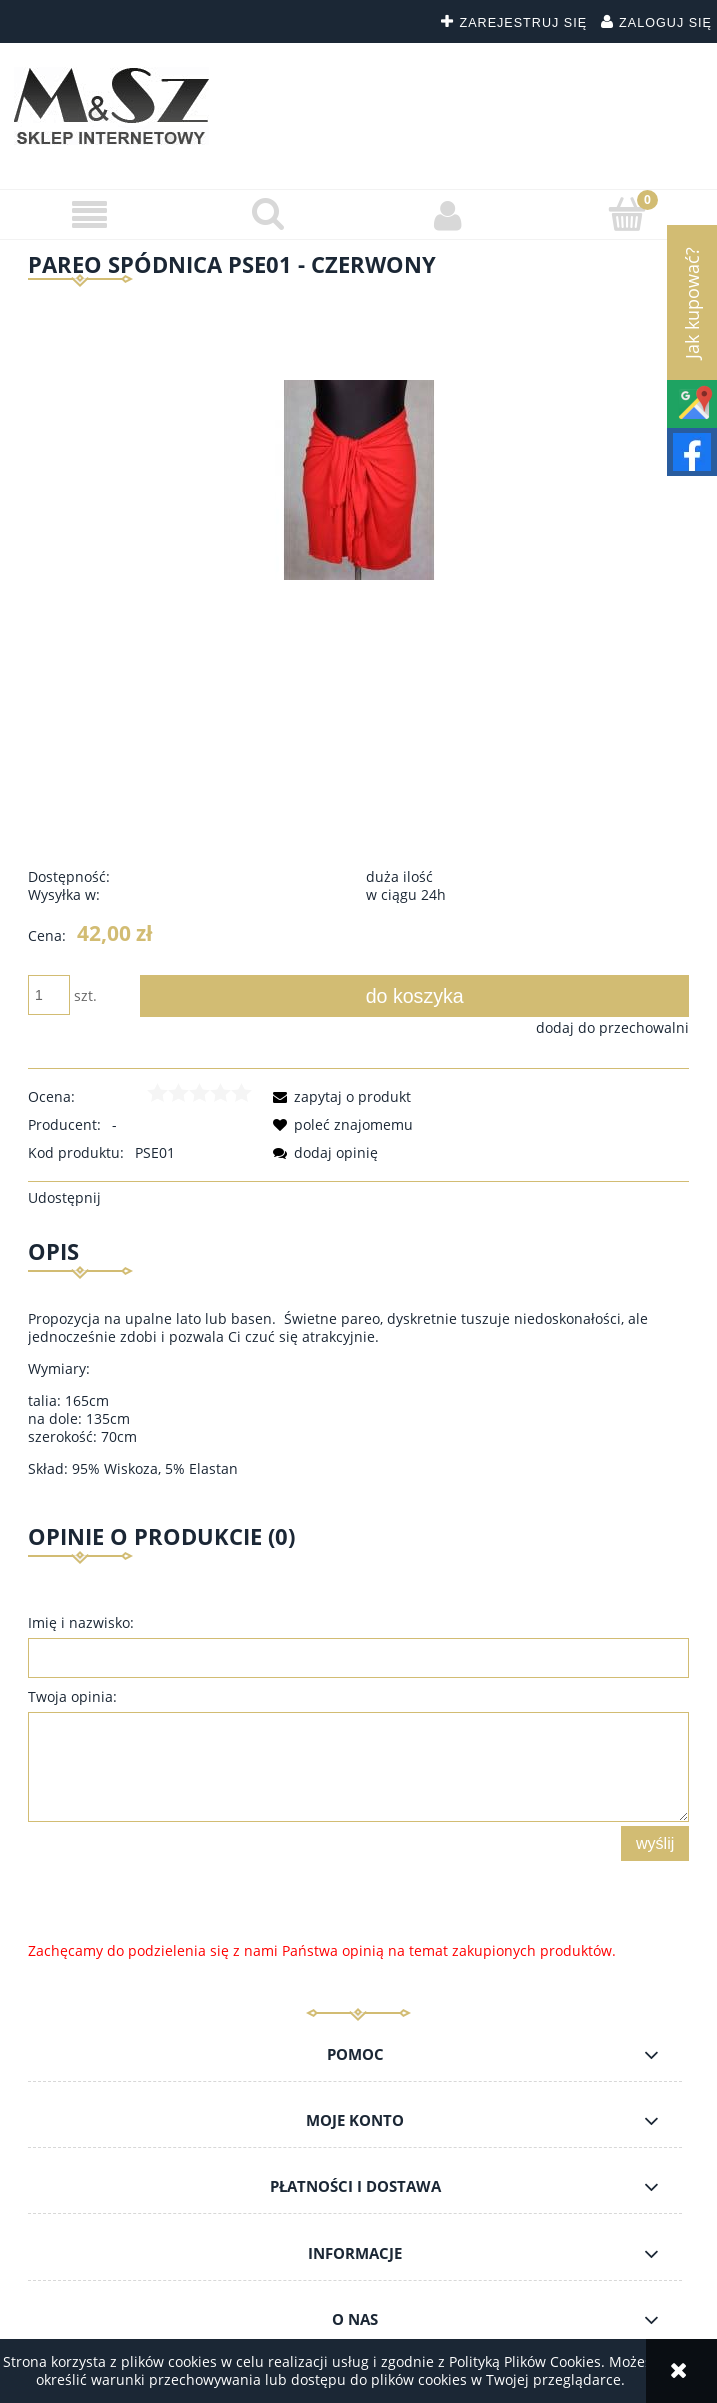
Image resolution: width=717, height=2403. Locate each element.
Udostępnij (64, 1197)
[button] (89, 215)
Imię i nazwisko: (81, 1622)
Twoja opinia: (72, 1696)
